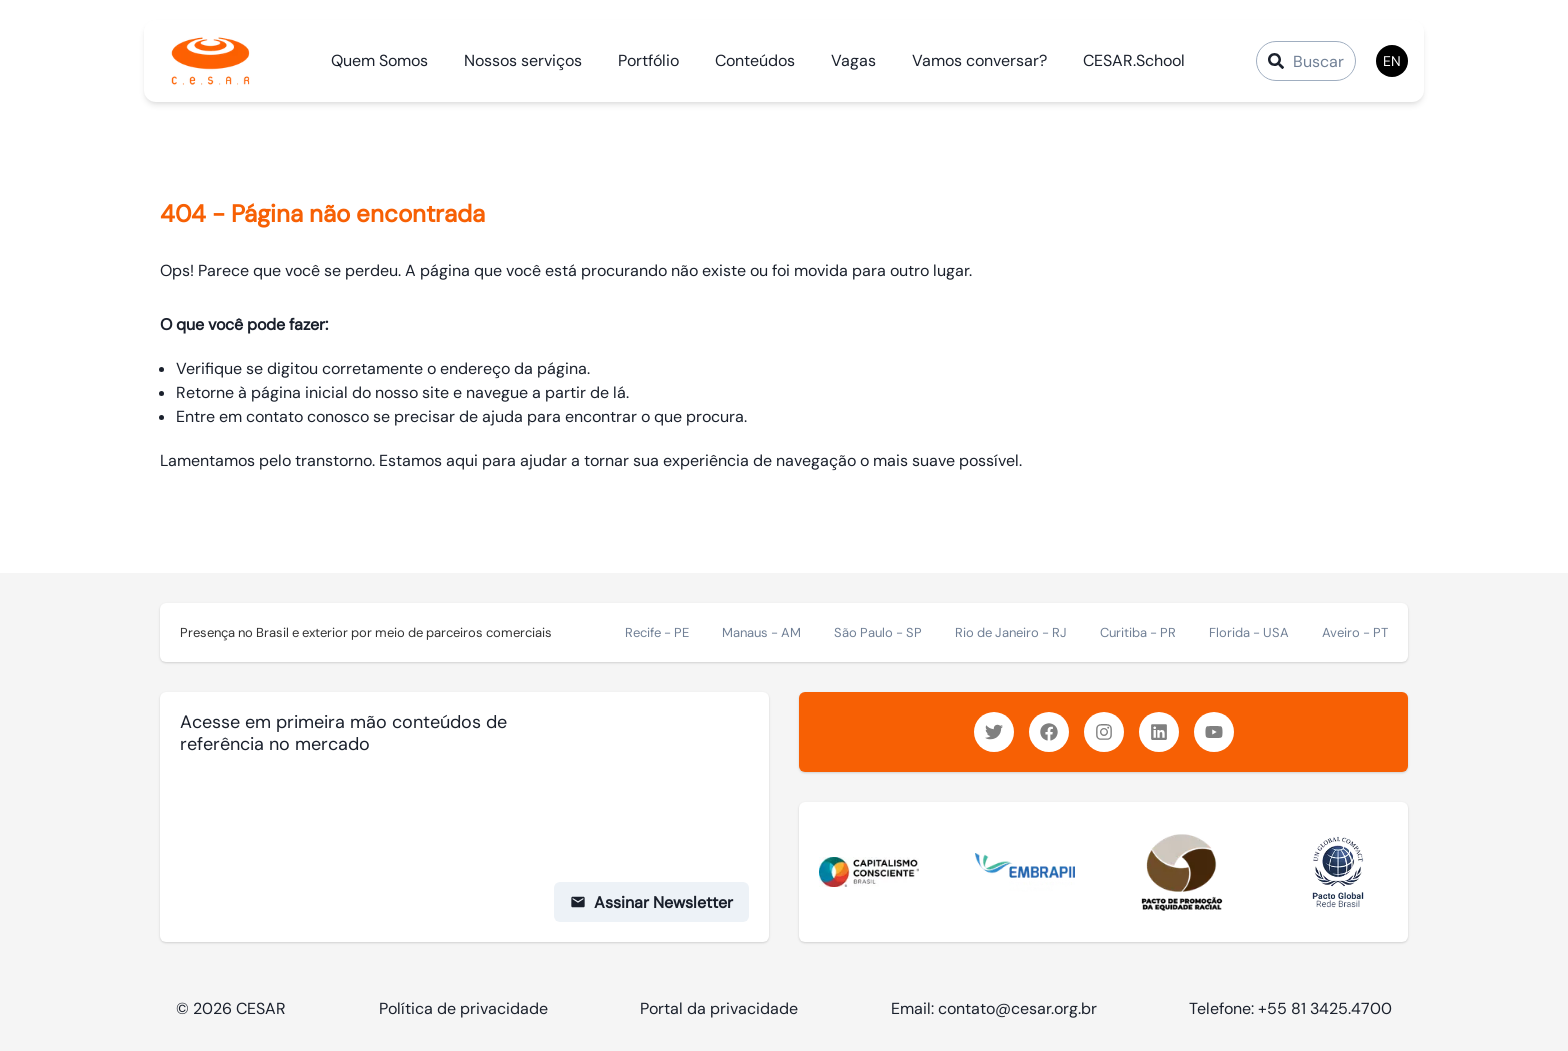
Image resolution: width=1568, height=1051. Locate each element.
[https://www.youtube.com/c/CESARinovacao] (1214, 732)
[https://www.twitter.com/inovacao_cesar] (994, 732)
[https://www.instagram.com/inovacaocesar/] (1104, 732)
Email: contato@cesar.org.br (994, 1008)
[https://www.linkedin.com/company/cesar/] (1159, 732)
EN (1392, 61)
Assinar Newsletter (651, 902)
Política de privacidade (463, 1008)
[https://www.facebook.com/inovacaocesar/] (1049, 732)
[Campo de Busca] (1306, 61)
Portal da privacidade (719, 1008)
